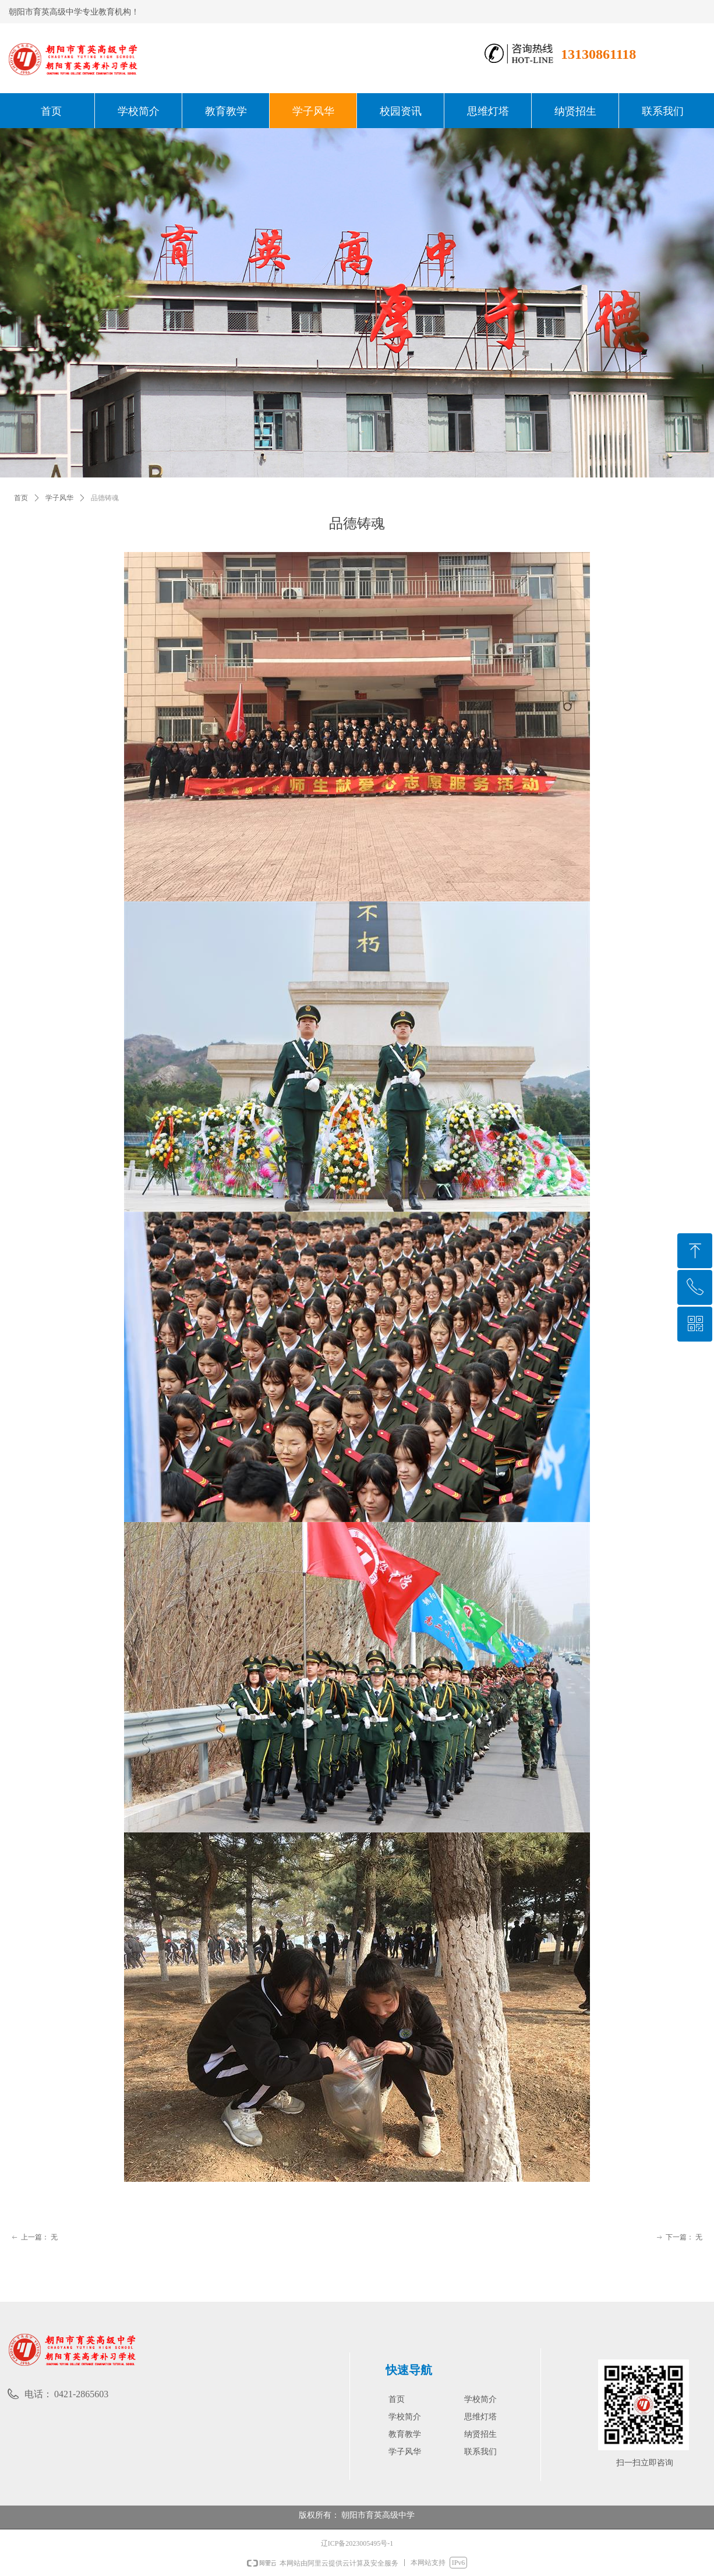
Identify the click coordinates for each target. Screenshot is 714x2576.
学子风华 (59, 498)
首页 (21, 498)
